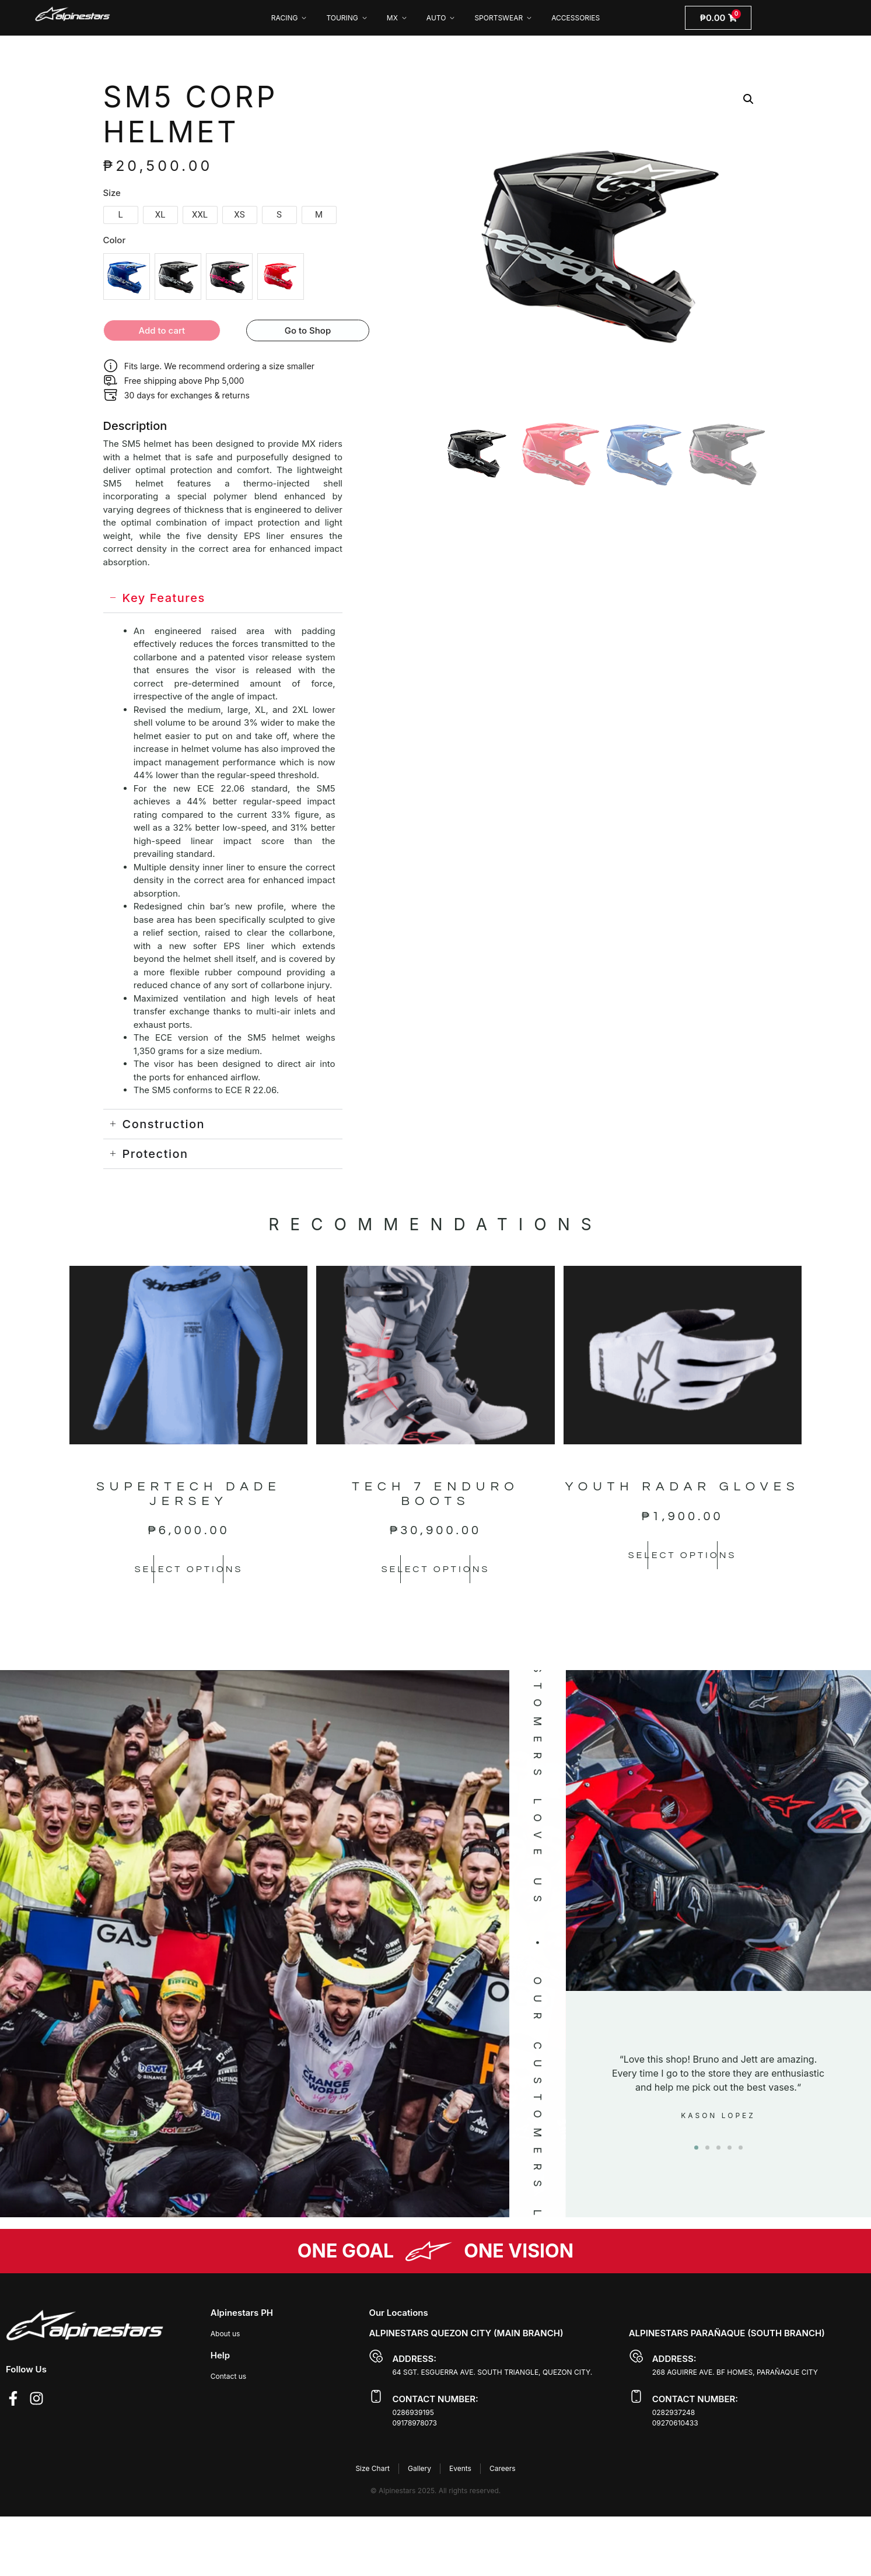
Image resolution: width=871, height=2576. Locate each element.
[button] (748, 99)
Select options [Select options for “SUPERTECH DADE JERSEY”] (188, 1569)
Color (114, 240)
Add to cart (162, 330)
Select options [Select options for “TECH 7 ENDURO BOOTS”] (435, 1569)
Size (112, 192)
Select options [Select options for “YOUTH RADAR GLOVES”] (683, 1555)
